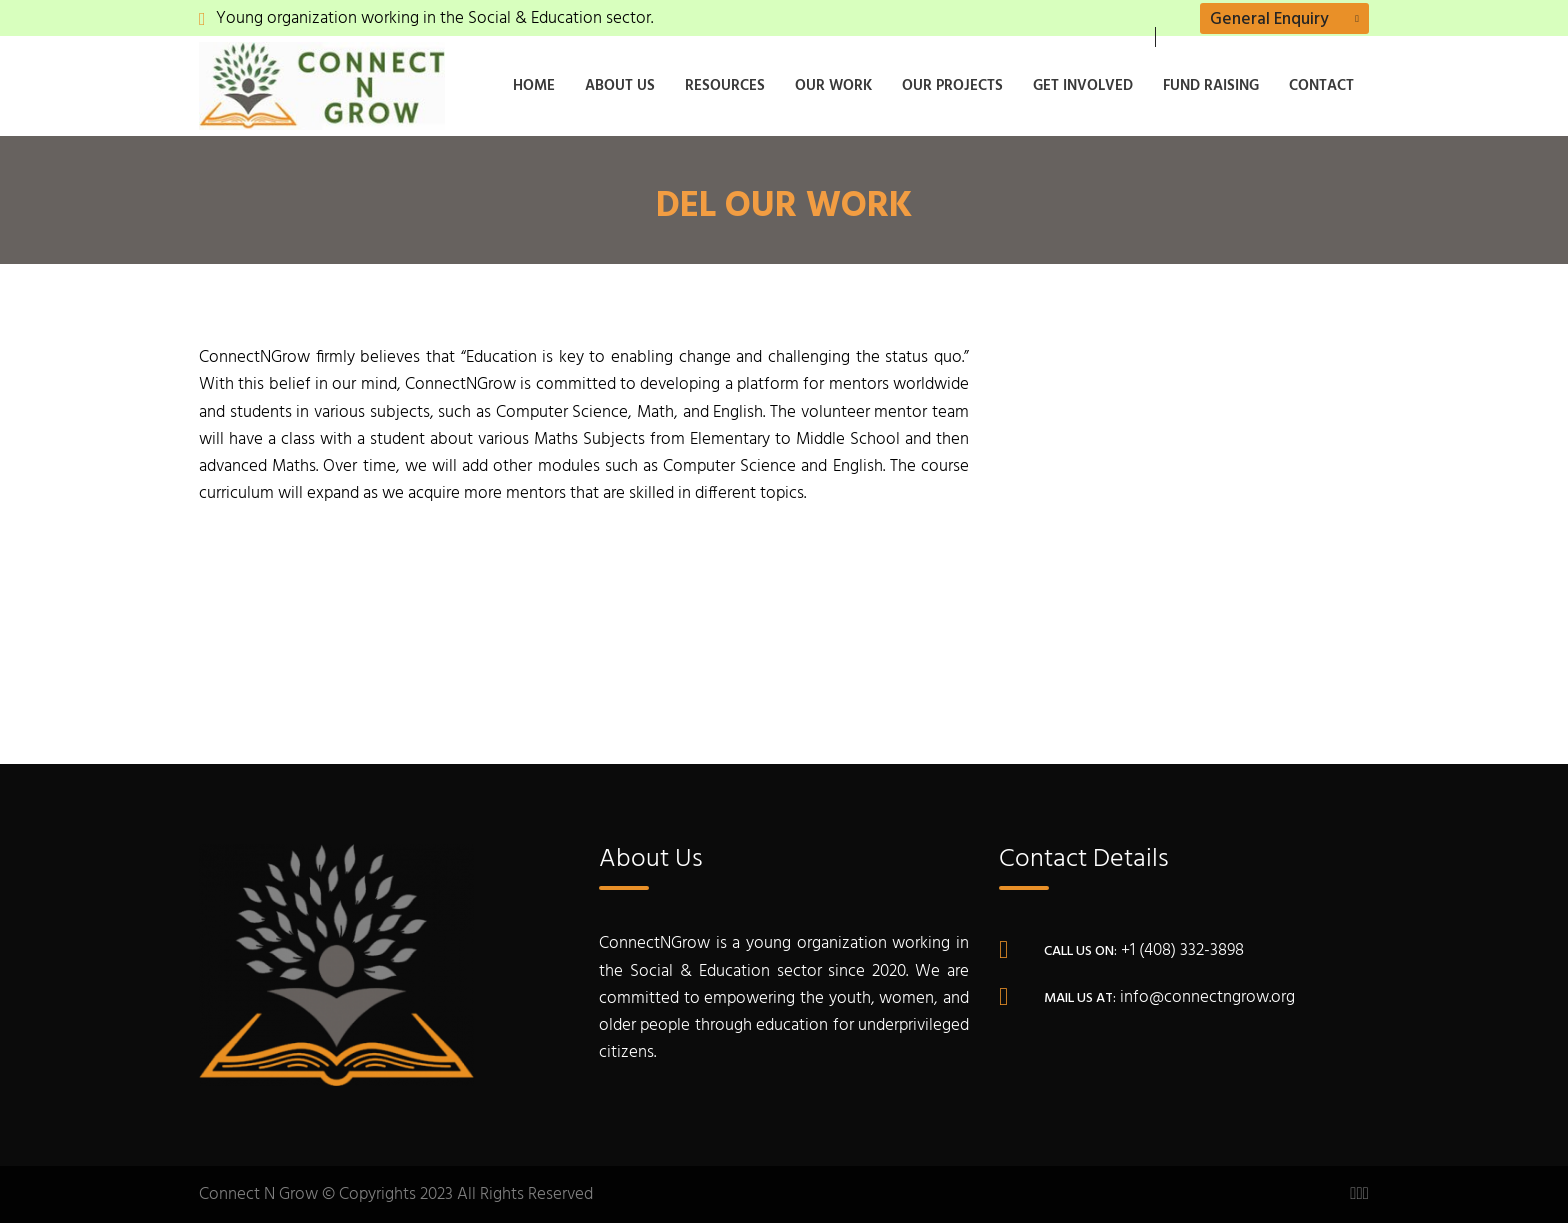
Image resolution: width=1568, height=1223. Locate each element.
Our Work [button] (833, 86)
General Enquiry (1269, 19)
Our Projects (952, 86)
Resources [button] (725, 86)
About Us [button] (620, 86)
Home (534, 86)
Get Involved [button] (1083, 86)
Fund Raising (1211, 86)
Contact (1321, 86)
